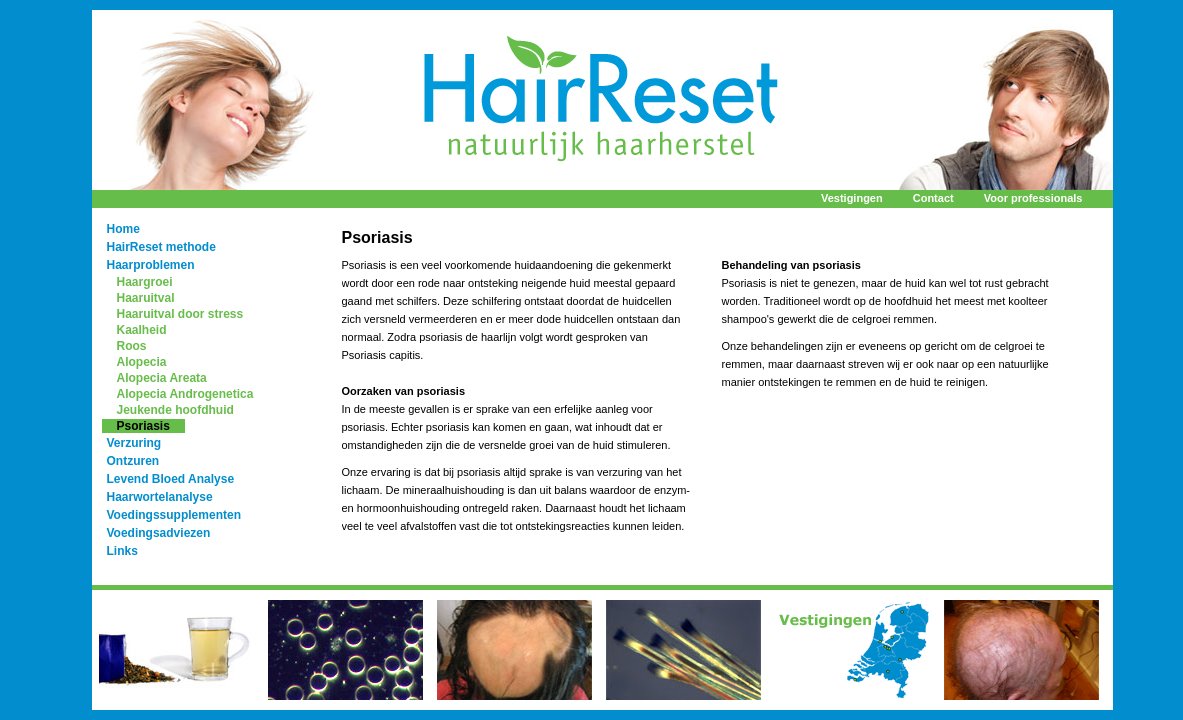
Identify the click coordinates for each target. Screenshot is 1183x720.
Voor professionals (1033, 198)
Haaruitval (146, 298)
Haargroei (145, 282)
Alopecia (142, 362)
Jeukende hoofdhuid (175, 410)
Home (123, 229)
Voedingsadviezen (159, 533)
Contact (933, 198)
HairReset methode (161, 247)
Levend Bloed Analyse (171, 479)
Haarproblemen (151, 265)
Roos (132, 346)
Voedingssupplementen (174, 515)
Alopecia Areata (162, 378)
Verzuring (134, 443)
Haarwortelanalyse (160, 497)
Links (122, 551)
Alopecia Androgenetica (185, 394)
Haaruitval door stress (180, 314)
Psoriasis (143, 426)
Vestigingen (852, 198)
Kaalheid (142, 330)
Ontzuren (133, 461)
